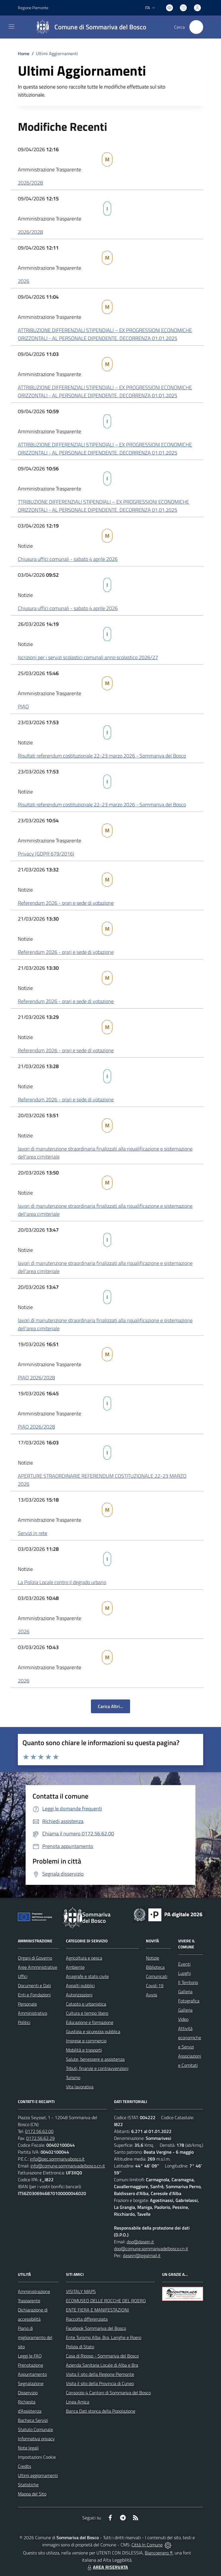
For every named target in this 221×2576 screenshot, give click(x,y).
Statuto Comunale (35, 2429)
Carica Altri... (110, 1706)
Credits (24, 2466)
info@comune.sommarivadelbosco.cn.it (68, 2165)
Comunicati (156, 1976)
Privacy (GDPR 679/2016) (46, 854)
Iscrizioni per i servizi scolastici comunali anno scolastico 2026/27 (88, 657)
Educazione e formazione (89, 2022)
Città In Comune (147, 2544)
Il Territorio (188, 1982)
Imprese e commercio (86, 2040)
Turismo (73, 2077)
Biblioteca (155, 1967)
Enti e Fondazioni (34, 1994)
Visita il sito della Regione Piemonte (100, 2374)
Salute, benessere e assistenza (95, 2059)
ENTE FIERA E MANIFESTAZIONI (97, 2309)
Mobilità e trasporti (84, 2049)
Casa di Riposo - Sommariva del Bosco (102, 2355)
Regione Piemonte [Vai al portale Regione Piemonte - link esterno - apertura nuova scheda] (33, 8)
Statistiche (28, 2484)
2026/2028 (30, 183)
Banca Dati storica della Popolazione (100, 2411)
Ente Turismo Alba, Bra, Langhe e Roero (103, 2337)
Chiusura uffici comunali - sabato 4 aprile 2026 (68, 559)
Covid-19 (154, 1985)
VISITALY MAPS (81, 2291)
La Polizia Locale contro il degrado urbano (62, 1582)
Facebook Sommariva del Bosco (96, 2328)
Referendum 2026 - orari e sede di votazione (66, 903)
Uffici (22, 1976)
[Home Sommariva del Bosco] (88, 27)
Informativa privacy (36, 2438)
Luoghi (184, 1973)
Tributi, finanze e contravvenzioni (97, 2068)
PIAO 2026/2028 (36, 1377)
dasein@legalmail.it (142, 2255)
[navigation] (11, 26)
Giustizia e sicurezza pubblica (93, 2031)
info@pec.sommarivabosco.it (57, 2158)
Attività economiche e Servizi (189, 2037)
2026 (23, 281)
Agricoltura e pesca (84, 1957)
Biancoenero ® (159, 2552)
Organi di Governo (35, 1957)
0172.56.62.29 (40, 2138)
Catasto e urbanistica (86, 2003)
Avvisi (151, 1994)
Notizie (152, 1957)
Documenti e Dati (34, 1985)
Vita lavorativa (80, 2086)
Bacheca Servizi (33, 2420)
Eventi (184, 1963)
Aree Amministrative (37, 1967)
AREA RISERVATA (107, 2567)
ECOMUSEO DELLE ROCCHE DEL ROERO (106, 2300)
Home (23, 53)
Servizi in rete (32, 1533)
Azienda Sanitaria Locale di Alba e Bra (102, 2365)
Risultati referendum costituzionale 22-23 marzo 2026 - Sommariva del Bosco (102, 756)
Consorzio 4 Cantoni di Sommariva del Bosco (108, 2392)
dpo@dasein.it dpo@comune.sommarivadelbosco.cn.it (151, 2245)
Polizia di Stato (80, 2346)
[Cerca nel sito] (196, 27)
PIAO (23, 706)
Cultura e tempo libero (87, 2013)
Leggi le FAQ (30, 2355)
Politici (24, 2022)
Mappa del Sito (32, 2493)
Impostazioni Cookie (37, 2457)
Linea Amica (77, 2401)
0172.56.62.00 (39, 2131)
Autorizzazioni (79, 1994)
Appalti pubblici (80, 1985)
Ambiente (75, 1967)
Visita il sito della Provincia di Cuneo (100, 2383)
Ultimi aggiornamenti (38, 2475)
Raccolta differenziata (87, 2319)
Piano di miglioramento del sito (35, 2337)
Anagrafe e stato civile (87, 1976)
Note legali (28, 2447)
